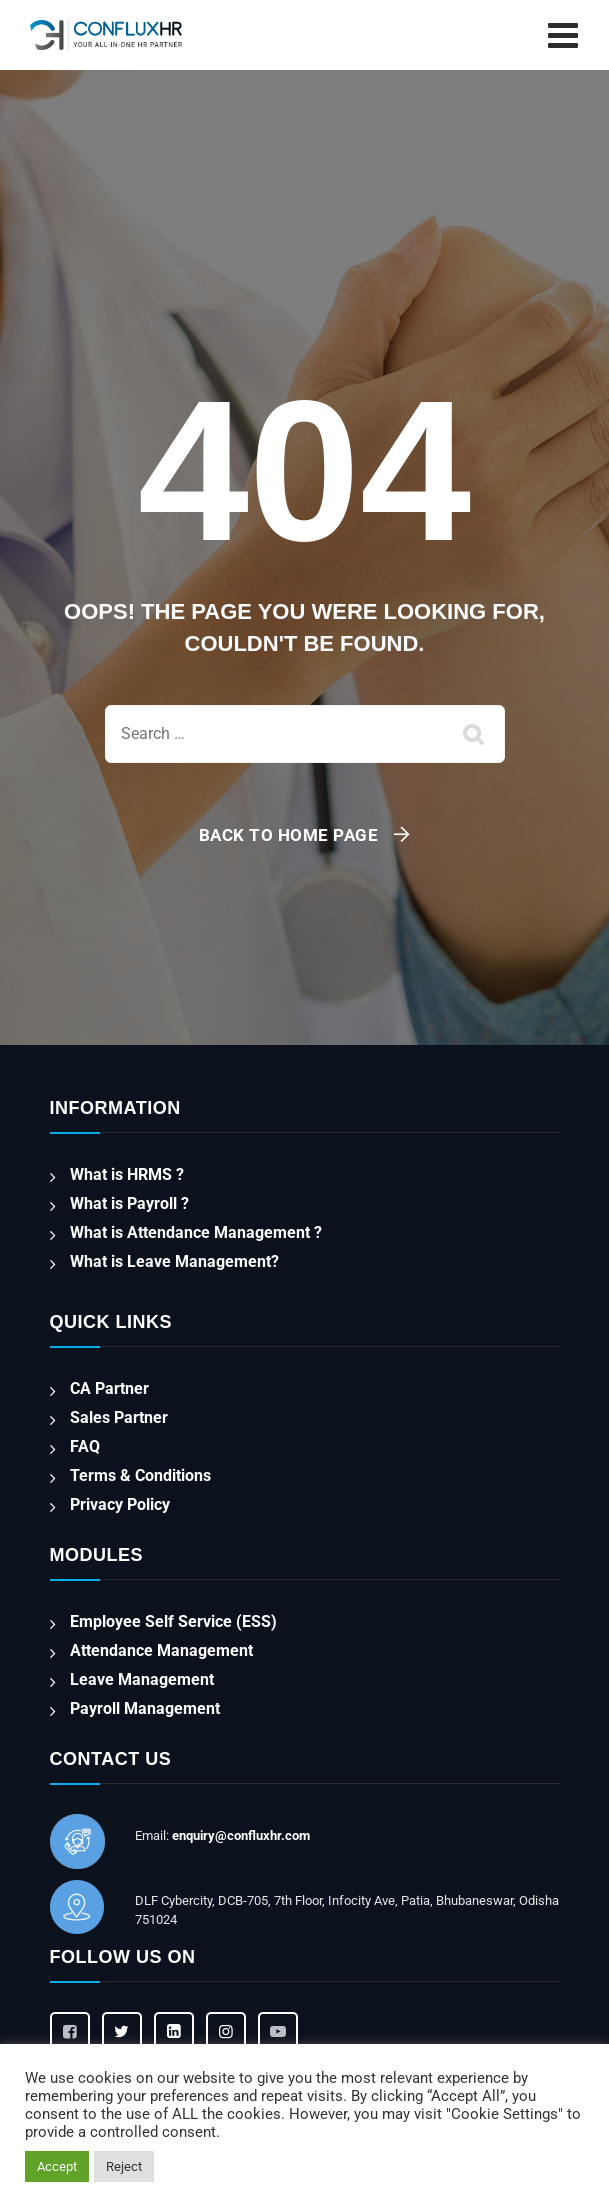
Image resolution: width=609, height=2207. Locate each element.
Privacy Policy (120, 1504)
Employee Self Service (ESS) (173, 1621)
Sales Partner (119, 1417)
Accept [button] (57, 2166)
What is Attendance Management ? (196, 1232)
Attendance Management (161, 1650)
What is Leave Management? (174, 1261)
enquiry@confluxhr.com (241, 1835)
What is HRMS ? (127, 1174)
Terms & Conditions (140, 1475)
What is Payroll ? (129, 1203)
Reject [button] (124, 2166)
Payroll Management (145, 1708)
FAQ (85, 1446)
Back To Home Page (289, 835)
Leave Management (142, 1679)
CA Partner (109, 1388)
